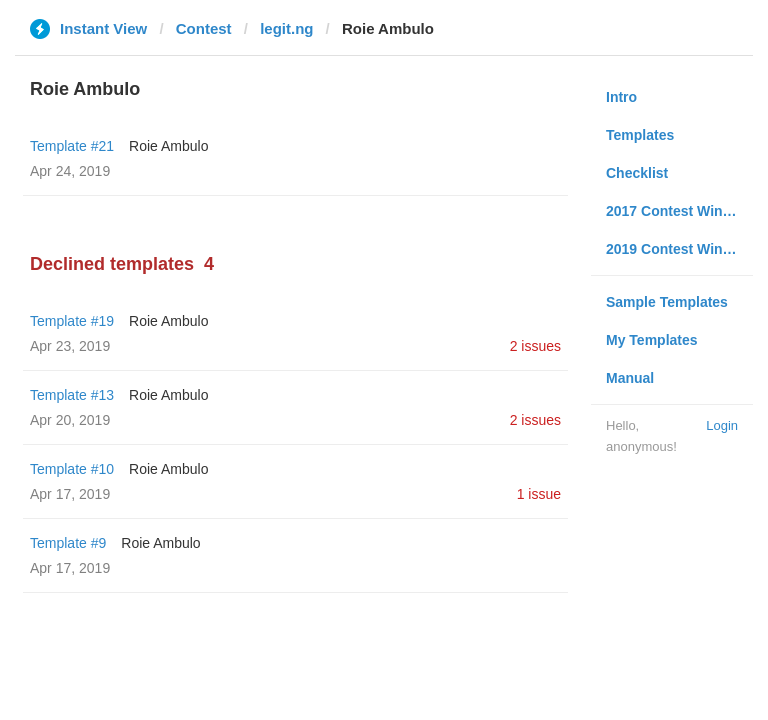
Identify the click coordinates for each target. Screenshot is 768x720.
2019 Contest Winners (679, 249)
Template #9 (68, 543)
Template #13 (72, 395)
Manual (630, 378)
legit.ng (286, 28)
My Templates (652, 340)
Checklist (637, 173)
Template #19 (72, 321)
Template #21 (72, 146)
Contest (204, 28)
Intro (621, 97)
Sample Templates (667, 302)
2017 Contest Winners (679, 211)
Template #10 (72, 469)
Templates (640, 135)
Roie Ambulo (168, 146)
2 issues (535, 346)
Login (722, 425)
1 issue (539, 494)
